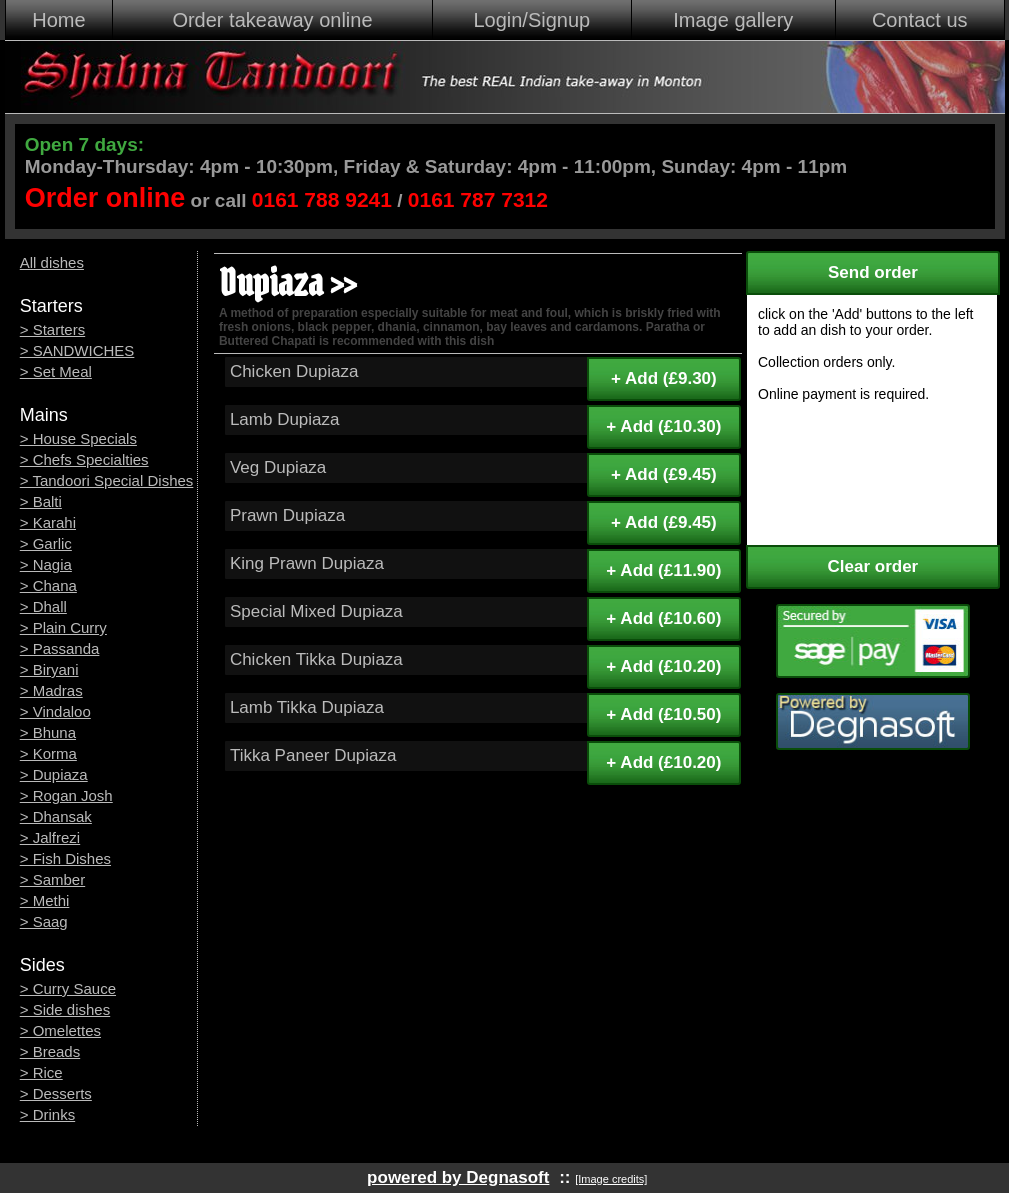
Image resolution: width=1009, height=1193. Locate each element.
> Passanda (60, 648)
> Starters (52, 329)
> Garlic (46, 543)
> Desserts (56, 1093)
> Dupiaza (54, 774)
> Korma (48, 753)
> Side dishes (65, 1009)
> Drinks (47, 1114)
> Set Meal (56, 371)
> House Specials (78, 438)
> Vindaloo (55, 711)
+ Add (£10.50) (663, 714)
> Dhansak (56, 816)
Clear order (873, 566)
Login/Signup (531, 20)
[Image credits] (611, 1179)
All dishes (52, 262)
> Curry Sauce (68, 988)
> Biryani (49, 669)
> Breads (50, 1051)
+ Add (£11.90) (663, 570)
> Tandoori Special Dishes (107, 480)
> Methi (45, 900)
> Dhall (43, 606)
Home (58, 20)
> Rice (41, 1072)
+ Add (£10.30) (663, 426)
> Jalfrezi (50, 837)
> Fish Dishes (65, 858)
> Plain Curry (63, 627)
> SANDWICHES (77, 350)
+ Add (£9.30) (664, 378)
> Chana (48, 585)
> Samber (52, 879)
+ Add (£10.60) (663, 618)
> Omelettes (60, 1030)
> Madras (51, 690)
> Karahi (48, 522)
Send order (873, 272)
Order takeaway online (272, 20)
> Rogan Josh (66, 795)
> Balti (41, 501)
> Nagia (46, 564)
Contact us (920, 20)
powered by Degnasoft (458, 1177)
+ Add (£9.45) (664, 474)
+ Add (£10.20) (663, 666)
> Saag (44, 921)
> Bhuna (48, 732)
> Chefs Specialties (84, 459)
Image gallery (733, 20)
